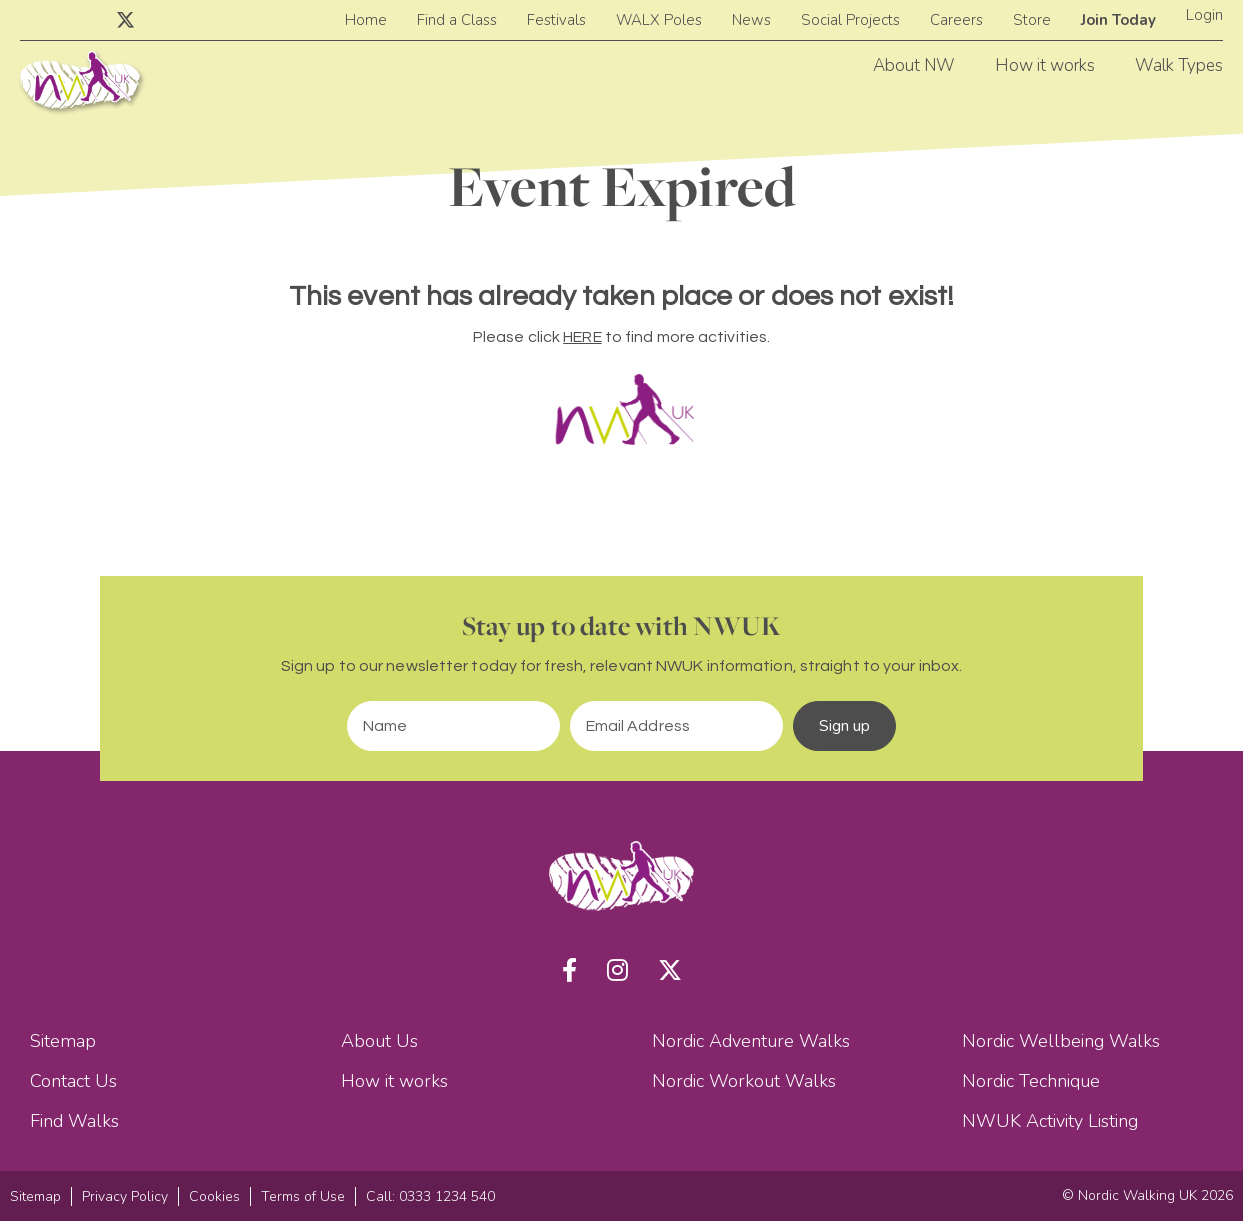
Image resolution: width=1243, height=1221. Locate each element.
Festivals (556, 20)
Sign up (845, 726)
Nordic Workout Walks (744, 1081)
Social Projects (850, 20)
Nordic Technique (1031, 1081)
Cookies (214, 1196)
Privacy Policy (125, 1196)
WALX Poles (659, 20)
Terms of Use (303, 1196)
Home (366, 20)
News (751, 20)
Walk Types (1179, 65)
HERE (582, 337)
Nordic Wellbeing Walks (1061, 1041)
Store (1032, 20)
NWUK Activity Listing (1050, 1121)
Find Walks (74, 1121)
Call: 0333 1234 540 (430, 1196)
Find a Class (457, 20)
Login (1204, 15)
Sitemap (63, 1041)
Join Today (1118, 20)
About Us (379, 1041)
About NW (914, 65)
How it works (1045, 65)
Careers (956, 20)
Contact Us (73, 1081)
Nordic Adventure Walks (751, 1041)
